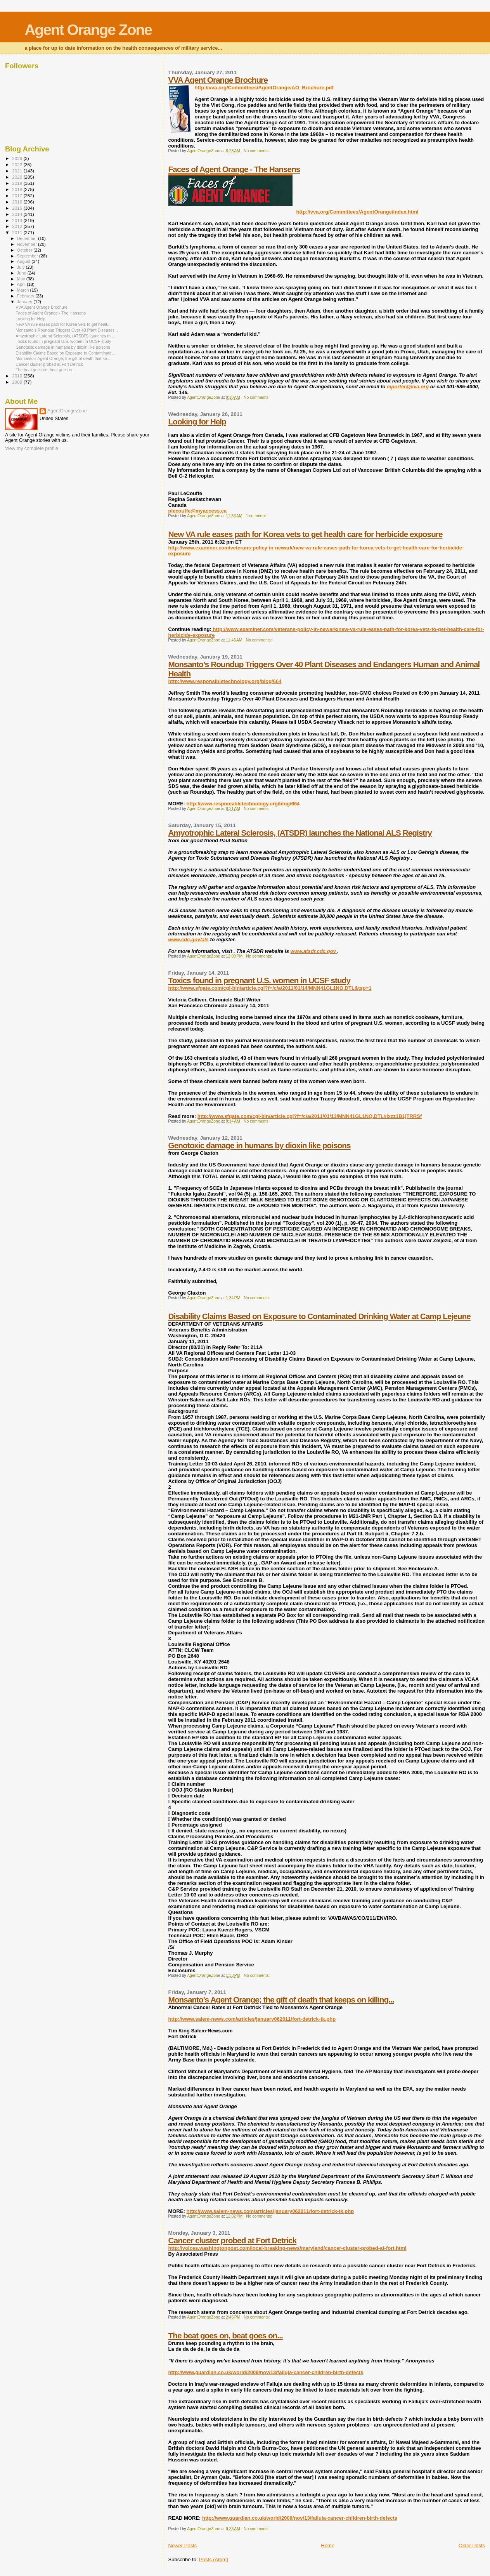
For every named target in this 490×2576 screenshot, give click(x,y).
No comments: (257, 151)
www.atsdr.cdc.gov (314, 951)
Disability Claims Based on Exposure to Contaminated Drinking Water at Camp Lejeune (319, 1316)
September (28, 256)
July (21, 267)
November (27, 244)
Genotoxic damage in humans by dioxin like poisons (259, 1145)
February (26, 296)
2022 (17, 164)
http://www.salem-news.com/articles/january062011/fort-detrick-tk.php (252, 2019)
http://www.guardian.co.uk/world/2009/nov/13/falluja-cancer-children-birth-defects (266, 2372)
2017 (17, 195)
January (25, 301)
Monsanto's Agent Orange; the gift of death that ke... (63, 358)
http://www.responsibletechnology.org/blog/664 (225, 681)
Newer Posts (182, 2545)
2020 (17, 176)
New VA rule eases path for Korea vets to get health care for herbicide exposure (305, 534)
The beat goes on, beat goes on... (225, 2335)
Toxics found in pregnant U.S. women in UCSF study (259, 980)
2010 (17, 375)
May (21, 278)
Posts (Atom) (213, 2559)
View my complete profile (31, 448)
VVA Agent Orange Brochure (218, 79)
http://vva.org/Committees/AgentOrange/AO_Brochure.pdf (264, 87)
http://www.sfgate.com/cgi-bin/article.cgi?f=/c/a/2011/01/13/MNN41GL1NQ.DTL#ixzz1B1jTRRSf (309, 1116)
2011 (17, 232)
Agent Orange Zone (88, 29)
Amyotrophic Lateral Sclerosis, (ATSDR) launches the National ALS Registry (300, 832)
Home (327, 2545)
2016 (17, 201)
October (25, 250)
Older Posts (472, 2545)
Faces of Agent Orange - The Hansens (234, 169)
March (23, 290)
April (22, 284)
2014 (17, 214)
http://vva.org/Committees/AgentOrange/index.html (357, 212)
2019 (17, 183)
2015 (17, 207)
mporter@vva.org (408, 386)
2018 (17, 189)
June (22, 273)
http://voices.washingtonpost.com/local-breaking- (287, 2248)
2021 (17, 170)
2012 (17, 226)
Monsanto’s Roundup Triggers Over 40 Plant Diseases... (67, 330)
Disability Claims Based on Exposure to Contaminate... (65, 353)
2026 (17, 158)
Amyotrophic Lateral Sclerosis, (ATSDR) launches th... (65, 336)
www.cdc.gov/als (188, 939)
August (24, 261)
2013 (17, 220)
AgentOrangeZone (67, 411)
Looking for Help (197, 421)
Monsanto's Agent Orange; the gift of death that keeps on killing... (281, 1999)
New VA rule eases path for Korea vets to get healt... (63, 324)
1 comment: (257, 516)
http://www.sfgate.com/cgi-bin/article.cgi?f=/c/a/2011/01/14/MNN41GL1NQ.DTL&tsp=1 (270, 988)
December (27, 238)
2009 (17, 381)
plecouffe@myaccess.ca (197, 511)
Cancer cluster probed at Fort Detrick (232, 2240)
